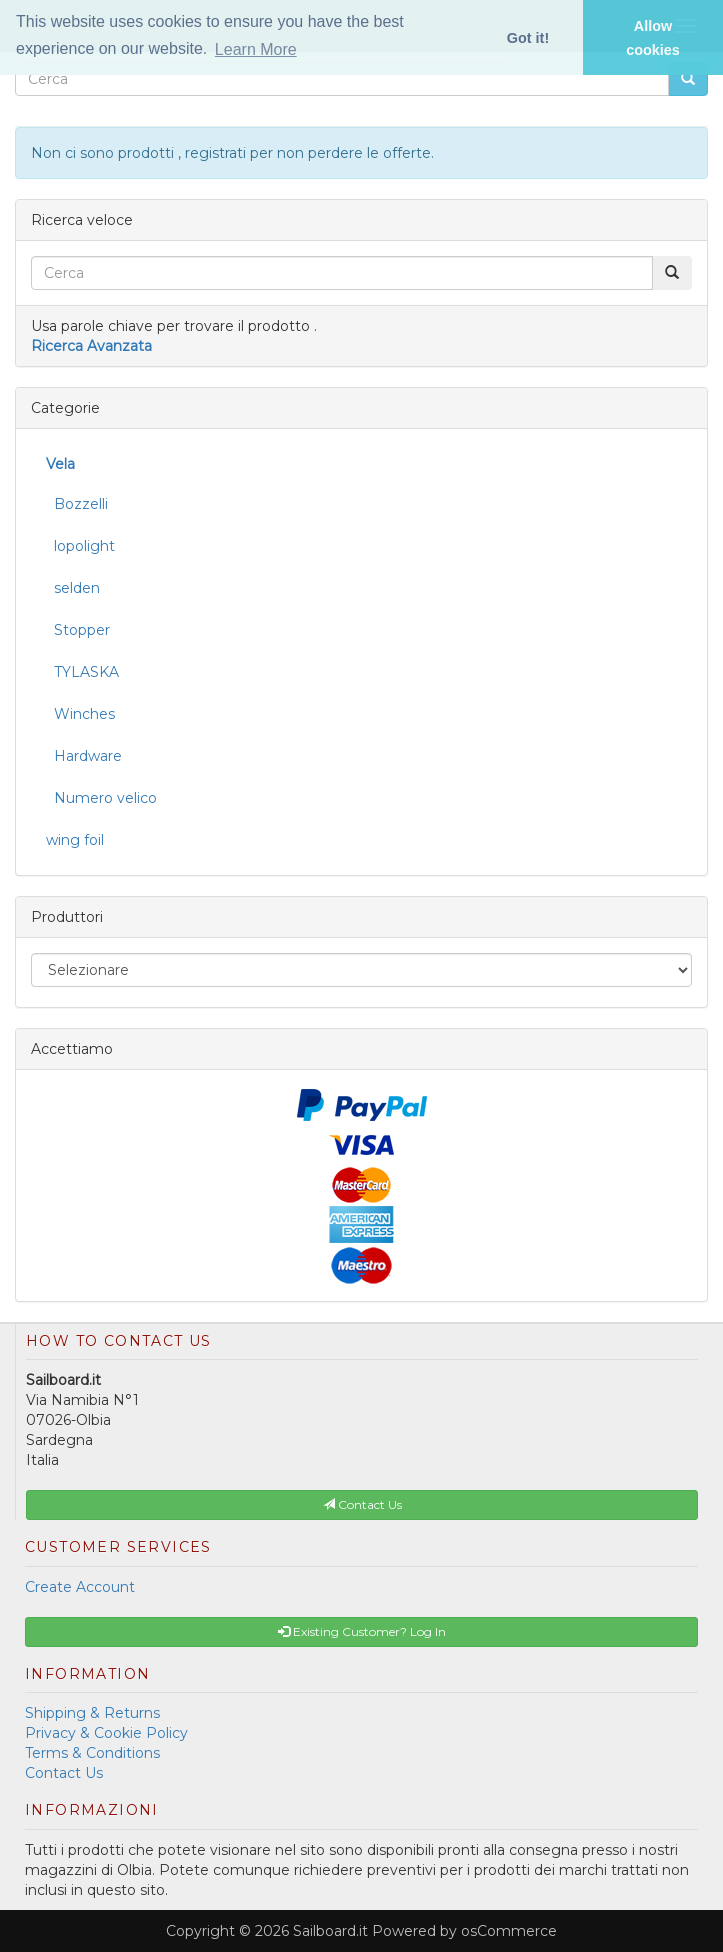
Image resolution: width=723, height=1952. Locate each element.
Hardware (84, 756)
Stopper (78, 630)
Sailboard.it (330, 1931)
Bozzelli (77, 504)
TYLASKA (82, 672)
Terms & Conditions (92, 1753)
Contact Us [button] (362, 1504)
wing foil (75, 840)
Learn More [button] (256, 49)
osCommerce (509, 1931)
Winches (80, 714)
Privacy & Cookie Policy (106, 1733)
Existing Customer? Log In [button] (362, 1631)
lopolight (80, 546)
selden (73, 588)
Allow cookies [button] (653, 38)
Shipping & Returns (92, 1713)
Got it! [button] (528, 38)
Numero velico (101, 798)
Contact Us (64, 1773)
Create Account (80, 1587)
